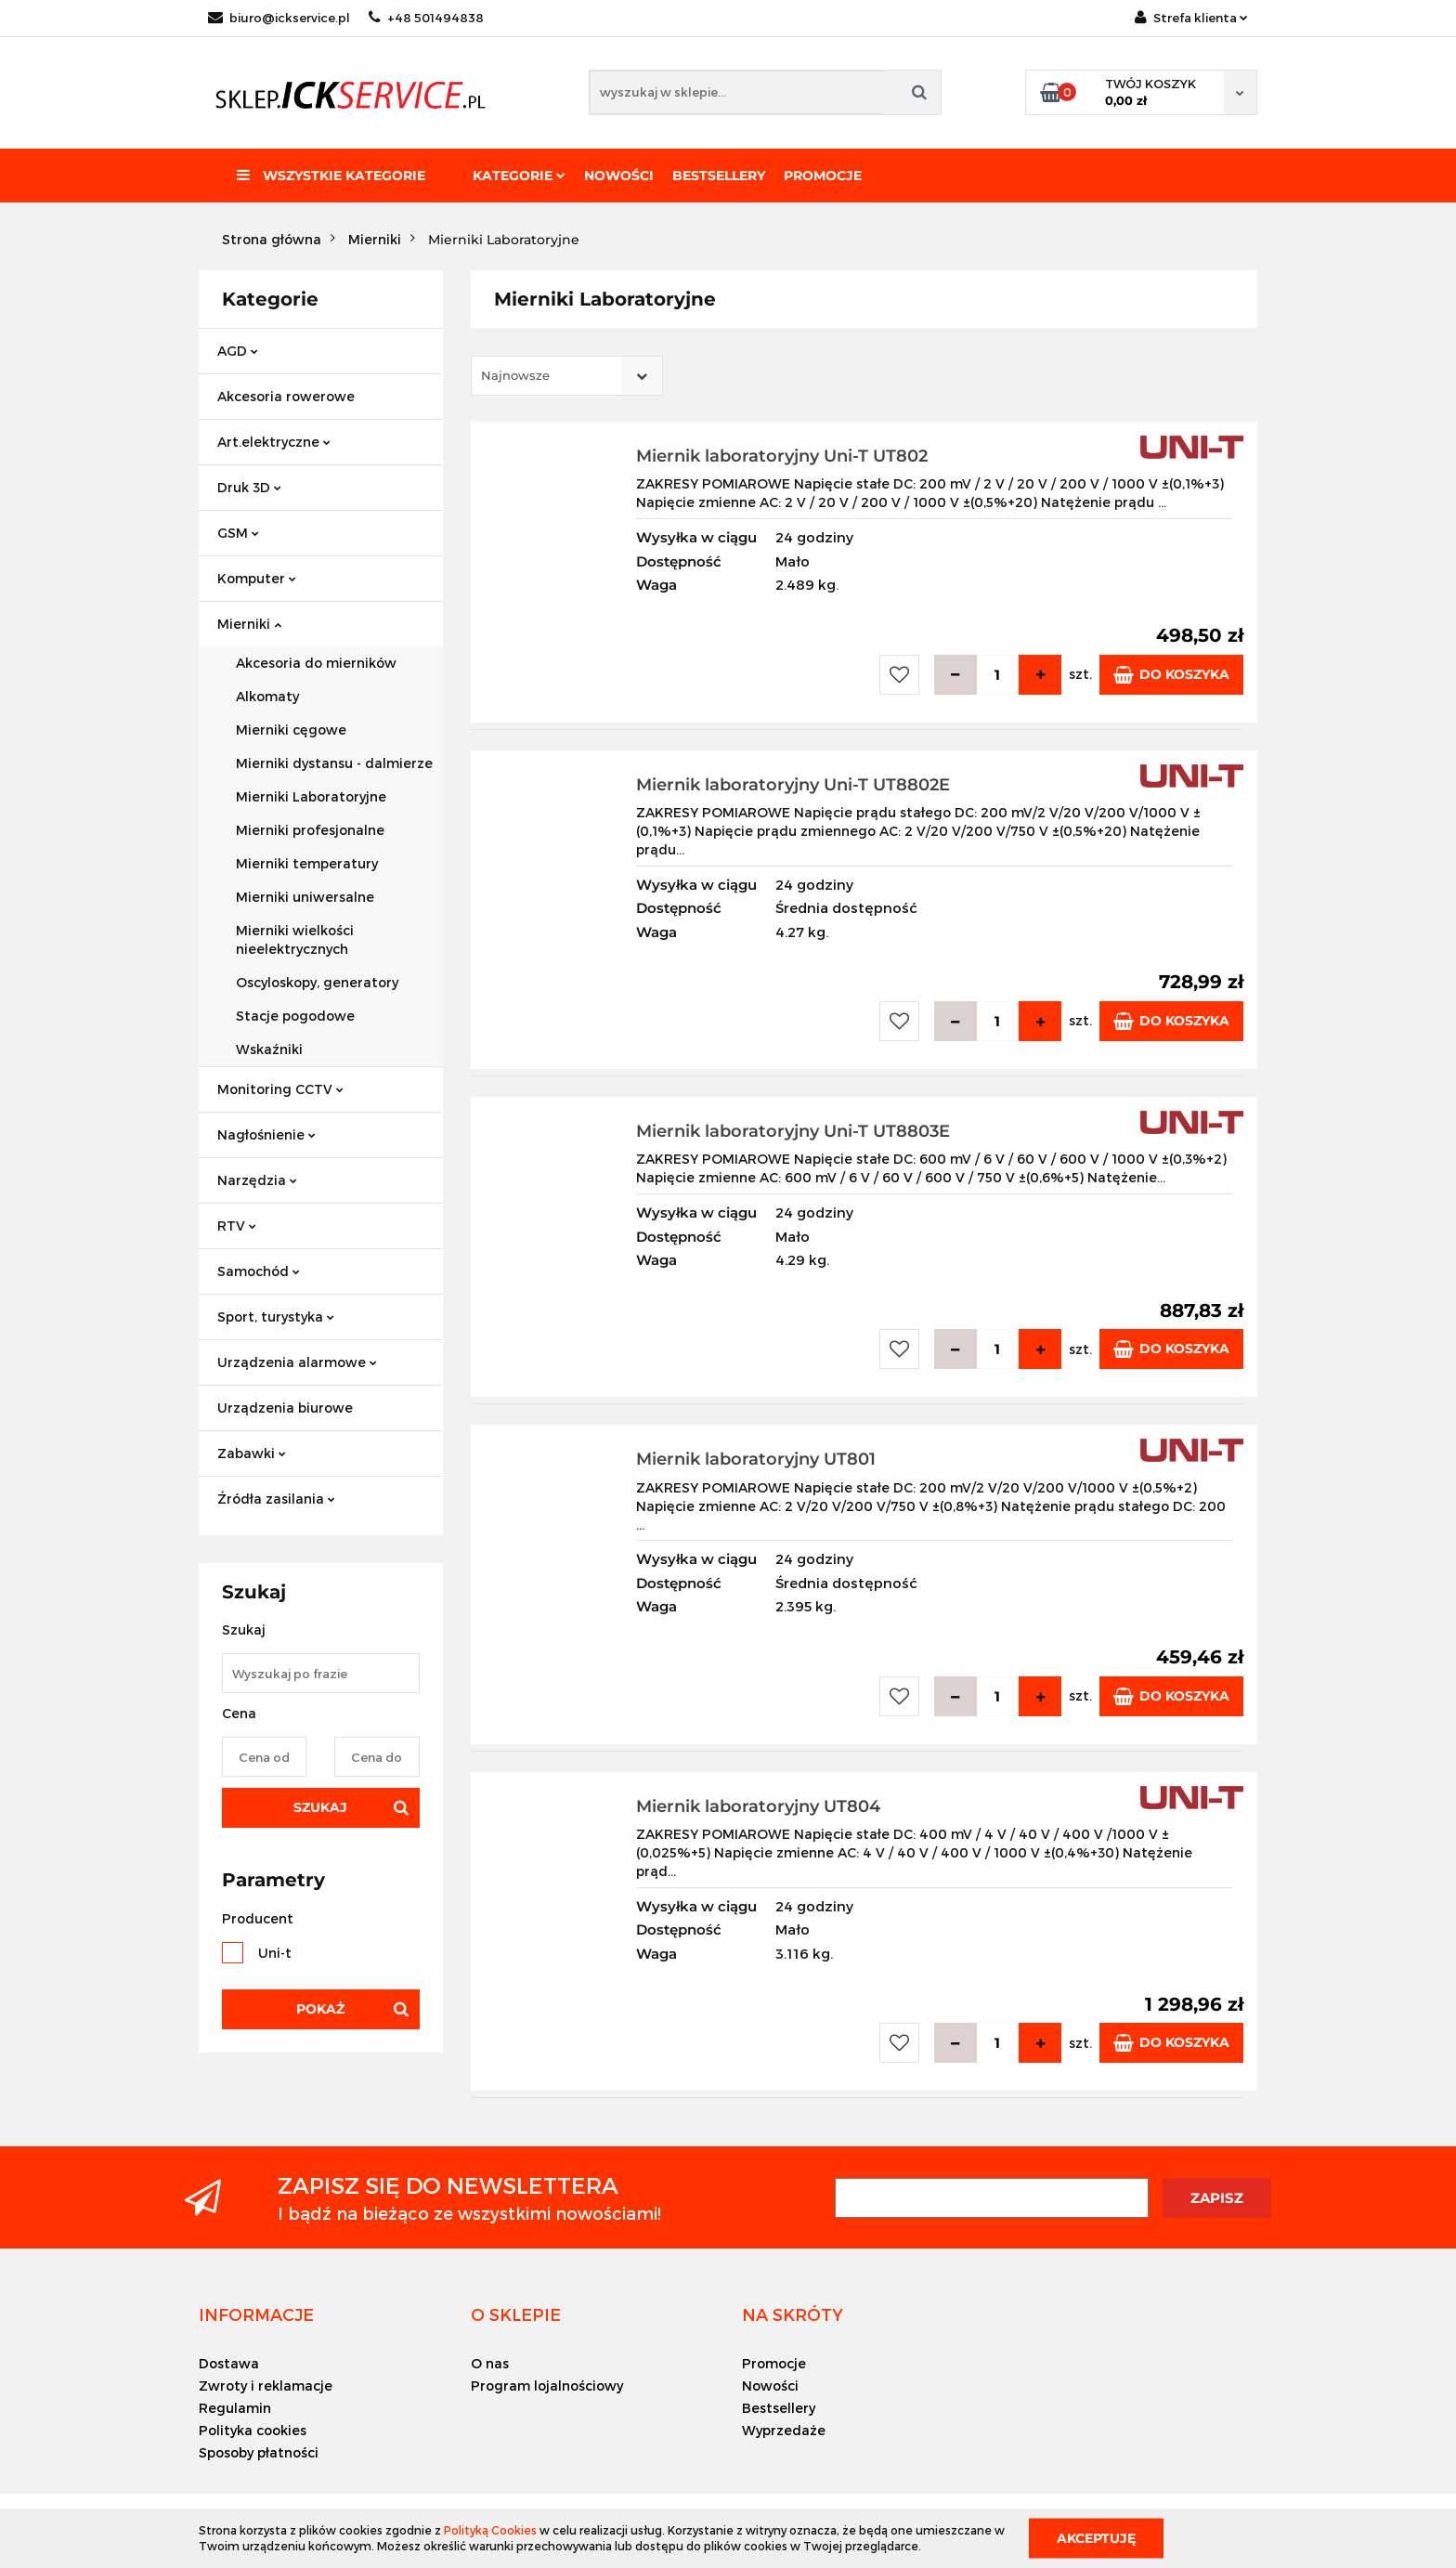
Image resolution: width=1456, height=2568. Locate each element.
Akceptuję (1096, 2537)
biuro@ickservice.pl (279, 17)
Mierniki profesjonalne (310, 830)
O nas (490, 2363)
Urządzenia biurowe (285, 1407)
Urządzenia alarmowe (297, 1362)
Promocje (823, 175)
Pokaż (320, 2009)
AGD (237, 350)
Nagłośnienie (266, 1134)
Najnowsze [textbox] (515, 375)
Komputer (256, 578)
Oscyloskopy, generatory (317, 982)
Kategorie (519, 175)
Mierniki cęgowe (291, 729)
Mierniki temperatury (307, 863)
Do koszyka (1171, 675)
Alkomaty (267, 696)
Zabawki (251, 1453)
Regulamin (235, 2408)
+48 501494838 (426, 17)
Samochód (258, 1271)
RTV (236, 1225)
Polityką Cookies (490, 2529)
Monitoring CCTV (280, 1089)
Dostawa (229, 2363)
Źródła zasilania (276, 1498)
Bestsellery (718, 175)
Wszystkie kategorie (331, 175)
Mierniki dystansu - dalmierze (334, 763)
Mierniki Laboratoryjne (311, 796)
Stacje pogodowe (295, 1015)
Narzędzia (257, 1180)
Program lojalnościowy (547, 2385)
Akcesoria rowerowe (286, 396)
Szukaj (320, 1807)
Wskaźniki (269, 1049)
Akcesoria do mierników (316, 663)
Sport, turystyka (275, 1316)
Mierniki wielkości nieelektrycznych (295, 939)
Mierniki (249, 624)
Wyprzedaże (784, 2430)
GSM (238, 533)
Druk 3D (249, 487)
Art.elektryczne (274, 442)
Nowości (619, 175)
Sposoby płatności (258, 2452)
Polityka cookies (252, 2430)
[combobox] (567, 376)
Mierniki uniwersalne (305, 897)
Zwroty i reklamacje (265, 2385)
